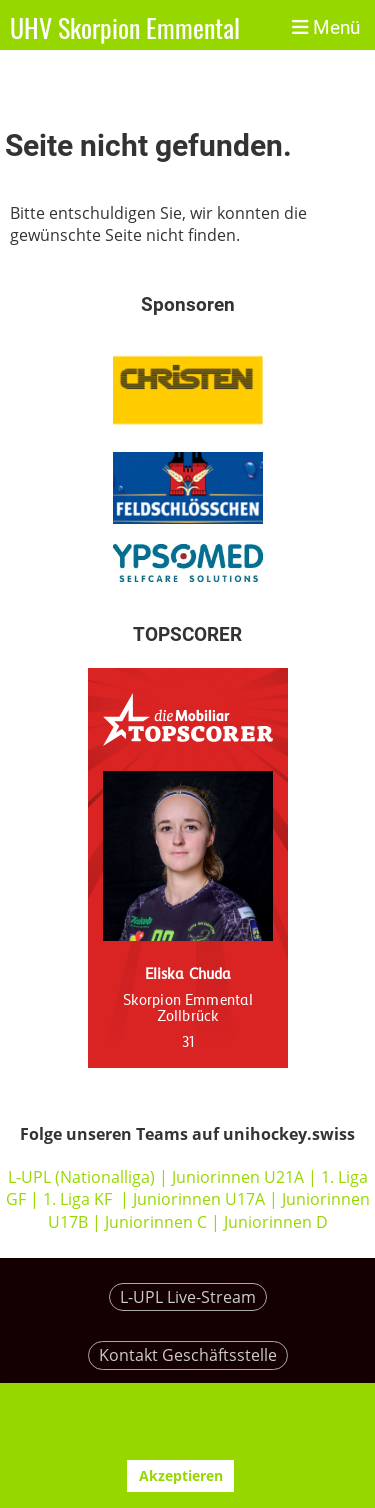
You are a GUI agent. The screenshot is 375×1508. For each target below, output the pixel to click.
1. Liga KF (77, 1199)
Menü (326, 28)
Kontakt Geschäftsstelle (188, 1355)
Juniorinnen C (154, 1222)
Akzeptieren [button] (181, 1475)
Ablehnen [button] (72, 1475)
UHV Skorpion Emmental (125, 28)
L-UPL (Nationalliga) (81, 1177)
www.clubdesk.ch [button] (86, 1431)
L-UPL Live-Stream (188, 1297)
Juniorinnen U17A (199, 1199)
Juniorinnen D (276, 1222)
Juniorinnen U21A (240, 1177)
